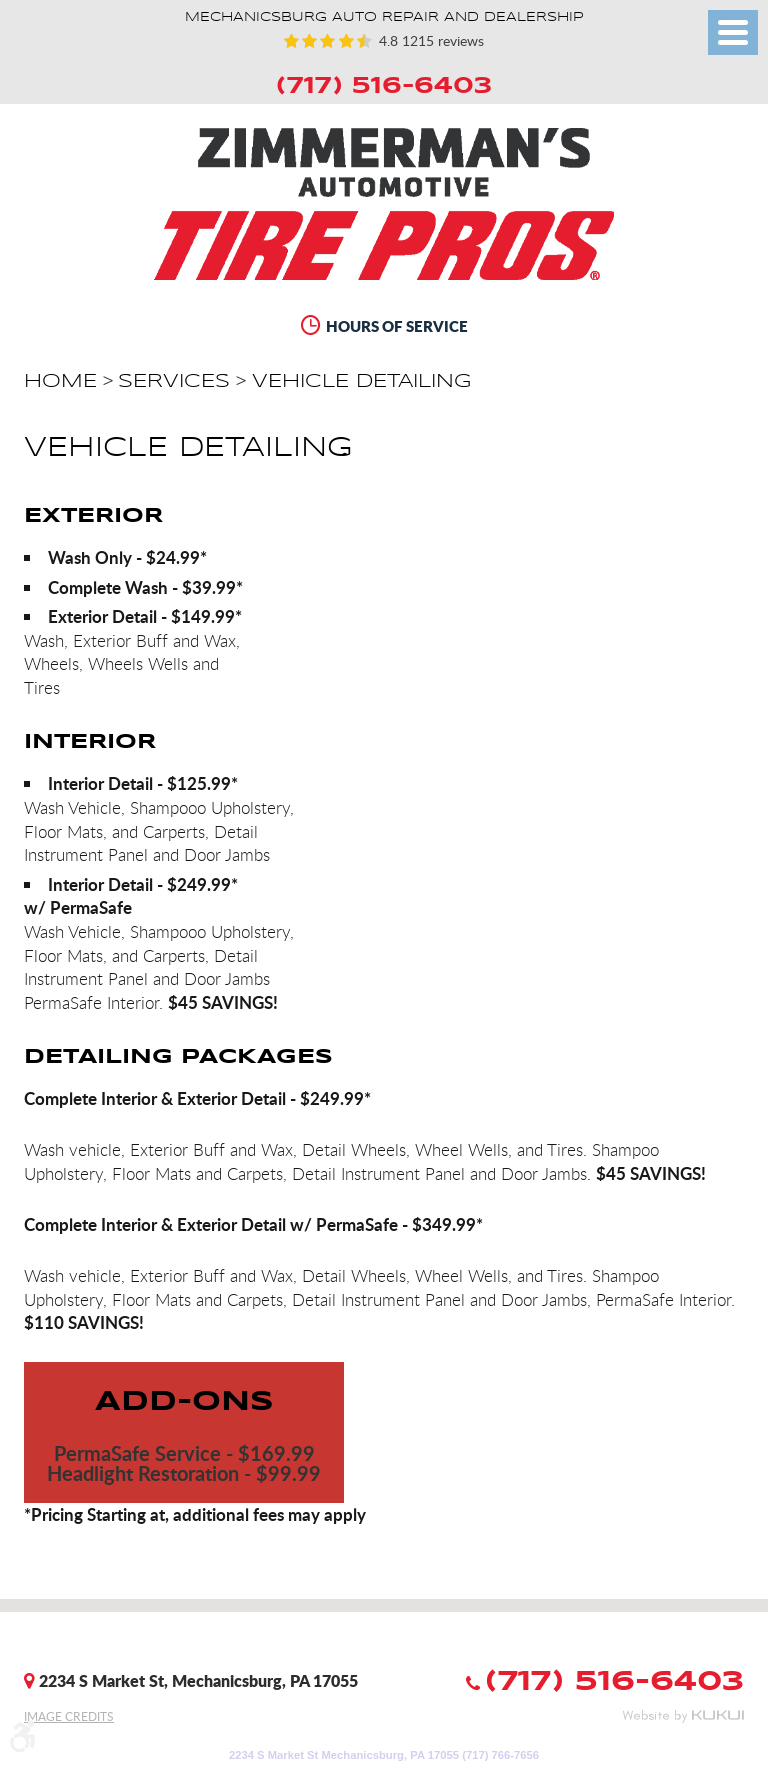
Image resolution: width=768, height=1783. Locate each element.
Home (60, 381)
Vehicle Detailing (361, 381)
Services (174, 381)
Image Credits (69, 1716)
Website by (683, 1716)
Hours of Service (397, 326)
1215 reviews (441, 40)
